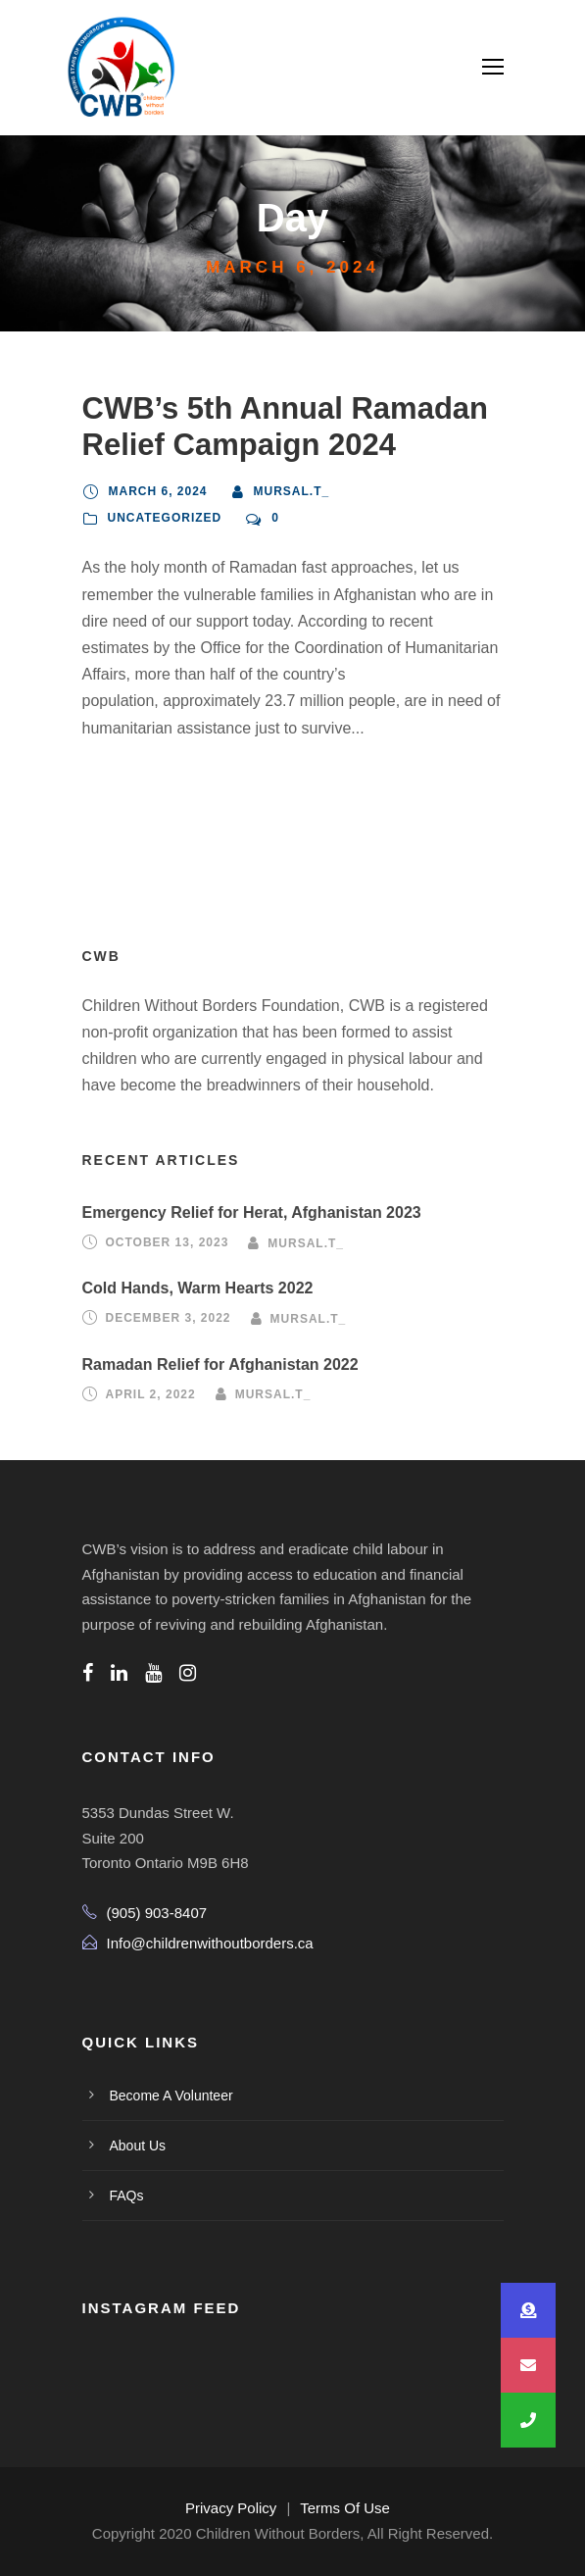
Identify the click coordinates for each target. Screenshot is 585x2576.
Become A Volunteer (171, 2095)
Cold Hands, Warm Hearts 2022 (198, 1288)
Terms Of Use (345, 2508)
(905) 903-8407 (157, 1912)
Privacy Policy (230, 2508)
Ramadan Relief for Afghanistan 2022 (220, 1364)
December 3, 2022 (168, 1319)
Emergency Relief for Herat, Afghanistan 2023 (251, 1212)
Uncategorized (165, 518)
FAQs (127, 2195)
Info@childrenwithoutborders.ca (210, 1943)
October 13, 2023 (167, 1242)
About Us (138, 2145)
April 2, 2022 (151, 1394)
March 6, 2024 (158, 491)
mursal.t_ (292, 491)
